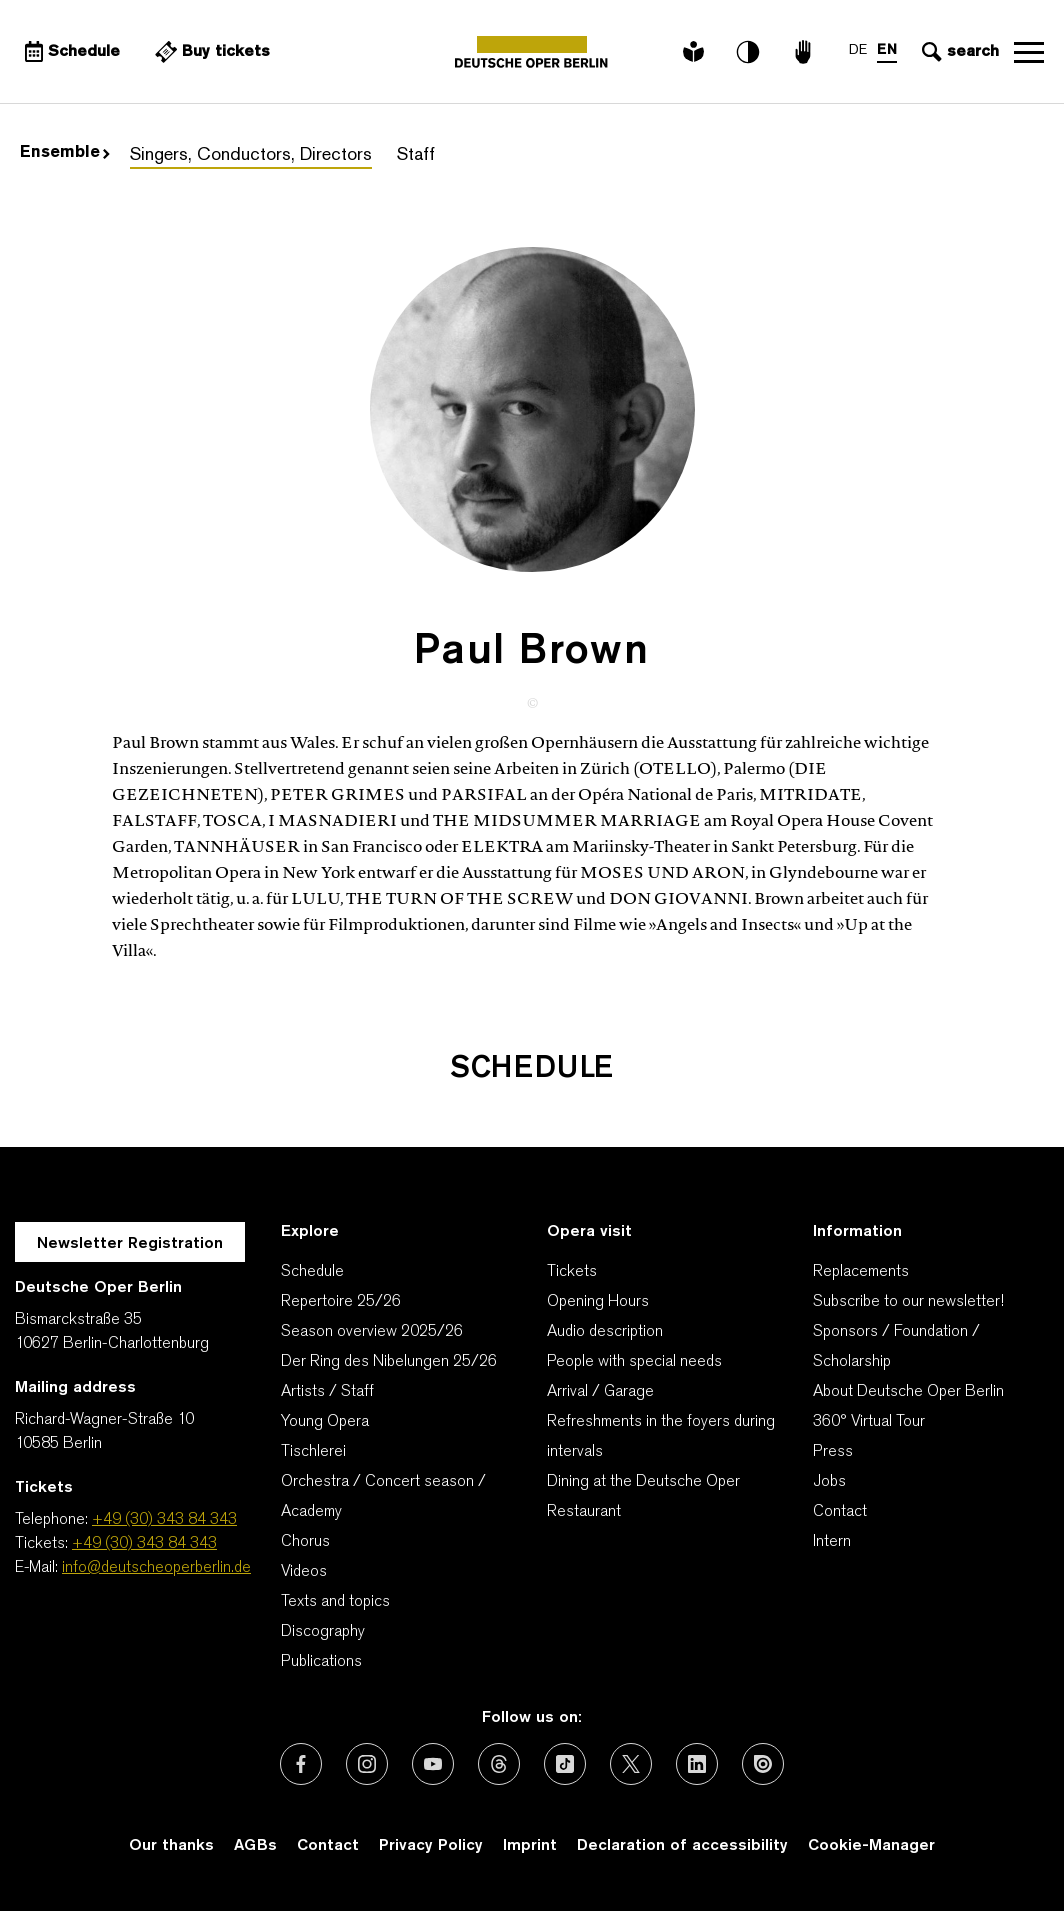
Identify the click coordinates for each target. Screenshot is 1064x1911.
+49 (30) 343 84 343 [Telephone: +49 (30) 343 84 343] (164, 1520)
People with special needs (634, 1362)
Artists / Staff (327, 1392)
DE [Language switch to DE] (858, 50)
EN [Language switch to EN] (887, 50)
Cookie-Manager (871, 1846)
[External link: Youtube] (433, 1764)
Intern (832, 1542)
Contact (840, 1512)
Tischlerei (313, 1452)
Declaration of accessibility (682, 1846)
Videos (304, 1572)
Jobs (829, 1482)
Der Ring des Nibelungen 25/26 (389, 1362)
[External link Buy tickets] (210, 52)
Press (833, 1452)
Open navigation (1029, 52)
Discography (323, 1632)
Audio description (605, 1332)
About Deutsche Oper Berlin (908, 1392)
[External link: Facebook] (301, 1764)
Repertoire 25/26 (341, 1302)
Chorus (305, 1542)
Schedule (312, 1272)
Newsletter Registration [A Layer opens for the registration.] (130, 1244)
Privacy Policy (431, 1846)
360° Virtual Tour (869, 1422)
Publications (321, 1662)
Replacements (861, 1272)
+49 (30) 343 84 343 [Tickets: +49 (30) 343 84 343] (144, 1544)
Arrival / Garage (600, 1392)
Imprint (530, 1846)
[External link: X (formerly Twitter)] (631, 1764)
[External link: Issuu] (763, 1764)
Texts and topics (335, 1602)
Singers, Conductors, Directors (251, 155)
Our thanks (171, 1846)
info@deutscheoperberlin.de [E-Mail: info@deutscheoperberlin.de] (156, 1568)
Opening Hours (598, 1302)
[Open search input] (958, 52)
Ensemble (65, 153)
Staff (416, 155)
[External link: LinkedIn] (697, 1764)
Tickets (572, 1272)
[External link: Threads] (499, 1764)
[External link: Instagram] (367, 1764)
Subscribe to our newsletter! (908, 1302)
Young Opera (325, 1422)
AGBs (255, 1846)
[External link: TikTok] (565, 1764)
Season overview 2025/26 (372, 1332)
